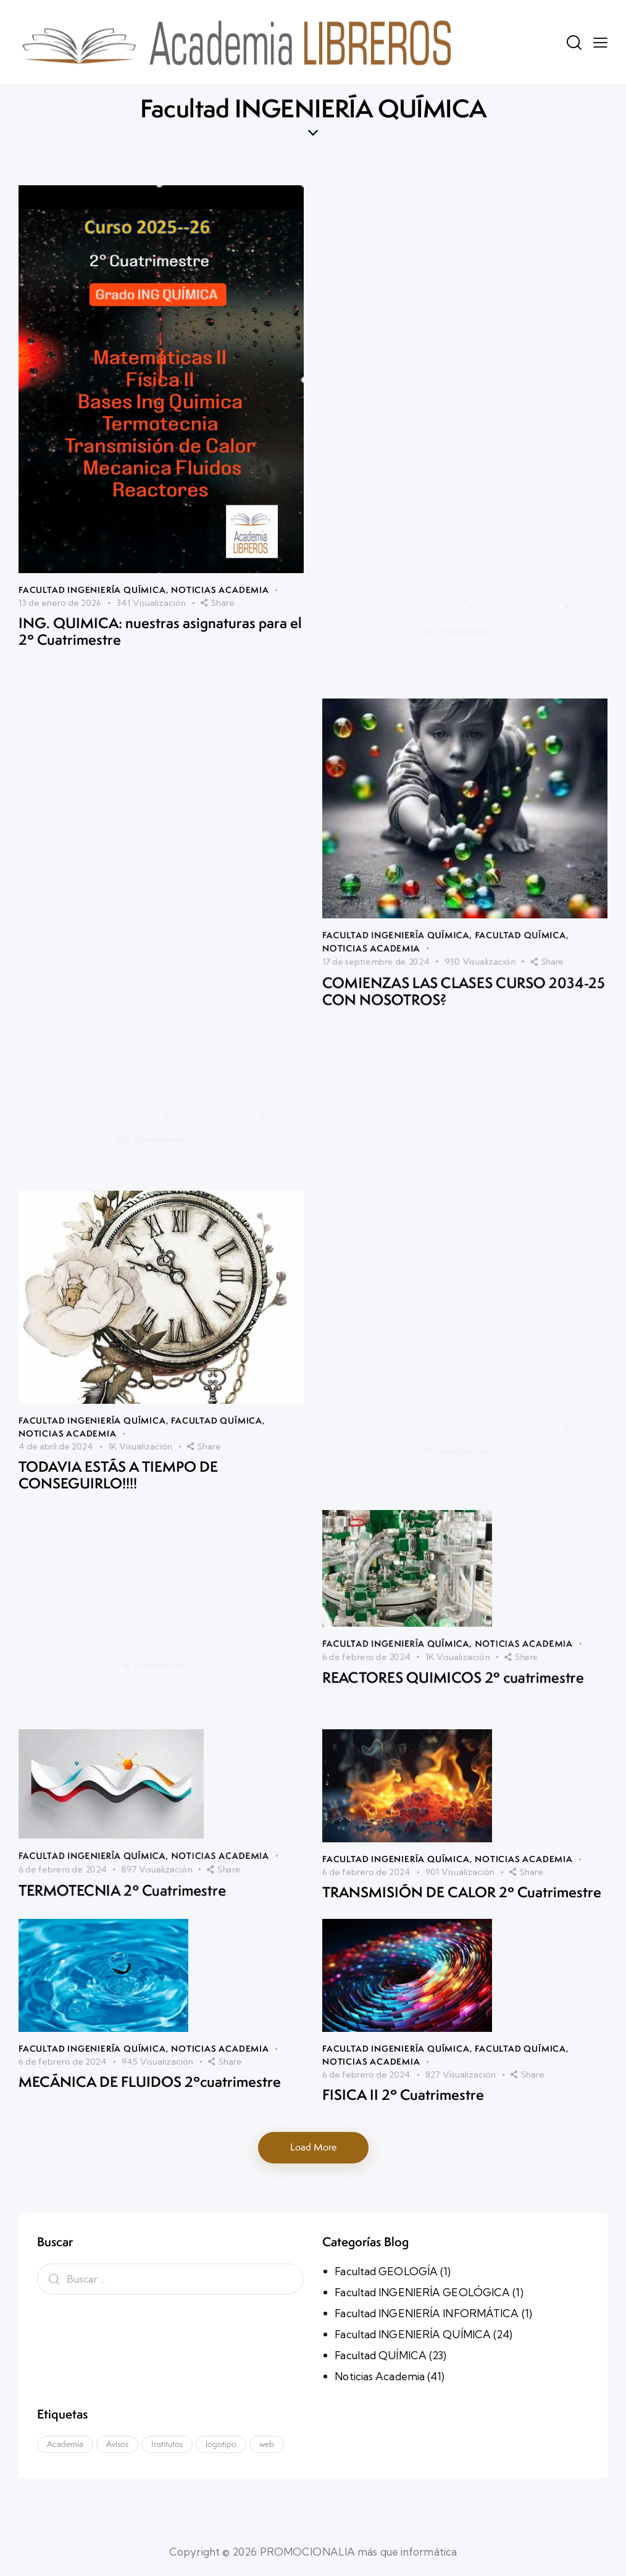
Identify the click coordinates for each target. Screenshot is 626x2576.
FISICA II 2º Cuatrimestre (403, 2132)
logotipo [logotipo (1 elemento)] (221, 2443)
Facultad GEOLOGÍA (386, 2271)
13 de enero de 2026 (60, 540)
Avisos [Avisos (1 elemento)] (117, 2443)
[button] (600, 42)
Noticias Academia (220, 529)
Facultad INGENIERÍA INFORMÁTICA (427, 2313)
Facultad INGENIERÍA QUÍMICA (92, 529)
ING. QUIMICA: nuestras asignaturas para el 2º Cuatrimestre (160, 565)
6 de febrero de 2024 (366, 2108)
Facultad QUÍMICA (216, 1408)
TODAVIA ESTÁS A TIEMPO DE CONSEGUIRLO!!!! (118, 1459)
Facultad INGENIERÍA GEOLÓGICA (422, 2292)
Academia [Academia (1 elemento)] (65, 2443)
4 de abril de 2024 (56, 1432)
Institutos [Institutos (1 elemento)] (167, 2443)
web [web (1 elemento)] (266, 2443)
